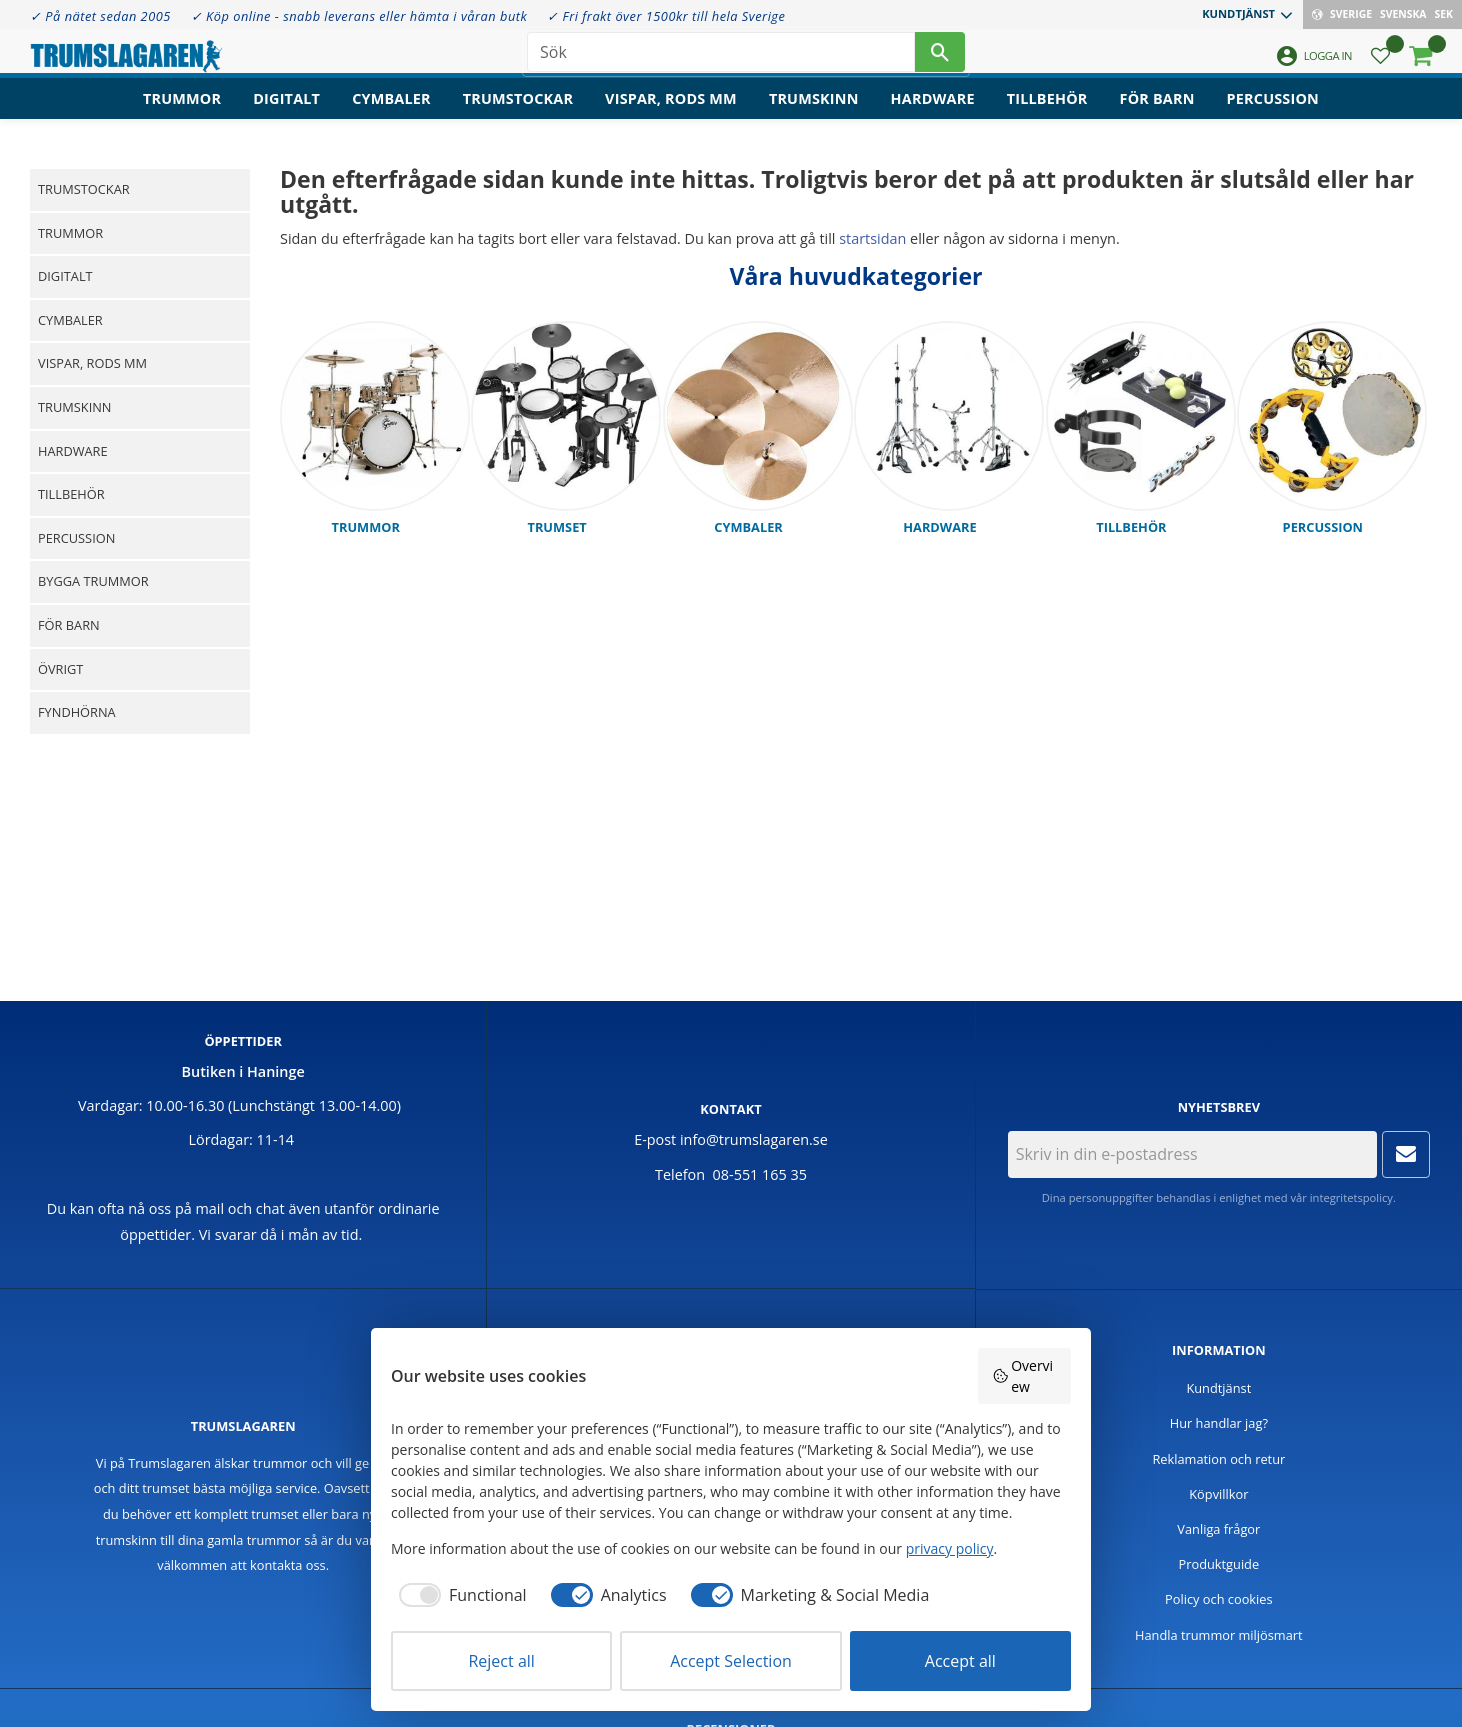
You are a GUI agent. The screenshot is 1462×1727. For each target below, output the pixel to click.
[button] (1380, 65)
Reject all (501, 1661)
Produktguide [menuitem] (1219, 1564)
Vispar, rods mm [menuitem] (671, 115)
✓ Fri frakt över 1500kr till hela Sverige (666, 16)
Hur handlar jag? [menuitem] (1219, 1423)
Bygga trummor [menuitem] (93, 581)
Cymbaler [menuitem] (391, 115)
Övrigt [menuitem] (60, 669)
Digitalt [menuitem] (286, 115)
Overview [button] (1023, 1376)
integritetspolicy (1351, 1197)
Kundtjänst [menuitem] (1238, 13)
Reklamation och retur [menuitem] (1218, 1459)
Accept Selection (731, 1661)
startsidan (872, 238)
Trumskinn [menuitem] (814, 115)
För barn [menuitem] (1157, 115)
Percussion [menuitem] (1273, 115)
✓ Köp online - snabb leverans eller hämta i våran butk (359, 16)
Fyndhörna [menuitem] (77, 712)
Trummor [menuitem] (182, 115)
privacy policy (950, 1548)
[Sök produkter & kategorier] (721, 60)
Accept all (960, 1661)
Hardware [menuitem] (933, 115)
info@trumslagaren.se (754, 1139)
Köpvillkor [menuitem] (1218, 1494)
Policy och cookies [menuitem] (1219, 1599)
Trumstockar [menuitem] (518, 115)
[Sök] (940, 60)
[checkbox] (459, 1595)
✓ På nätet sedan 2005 (100, 16)
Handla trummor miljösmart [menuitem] (1219, 1635)
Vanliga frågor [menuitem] (1218, 1529)
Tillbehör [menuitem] (1047, 115)
